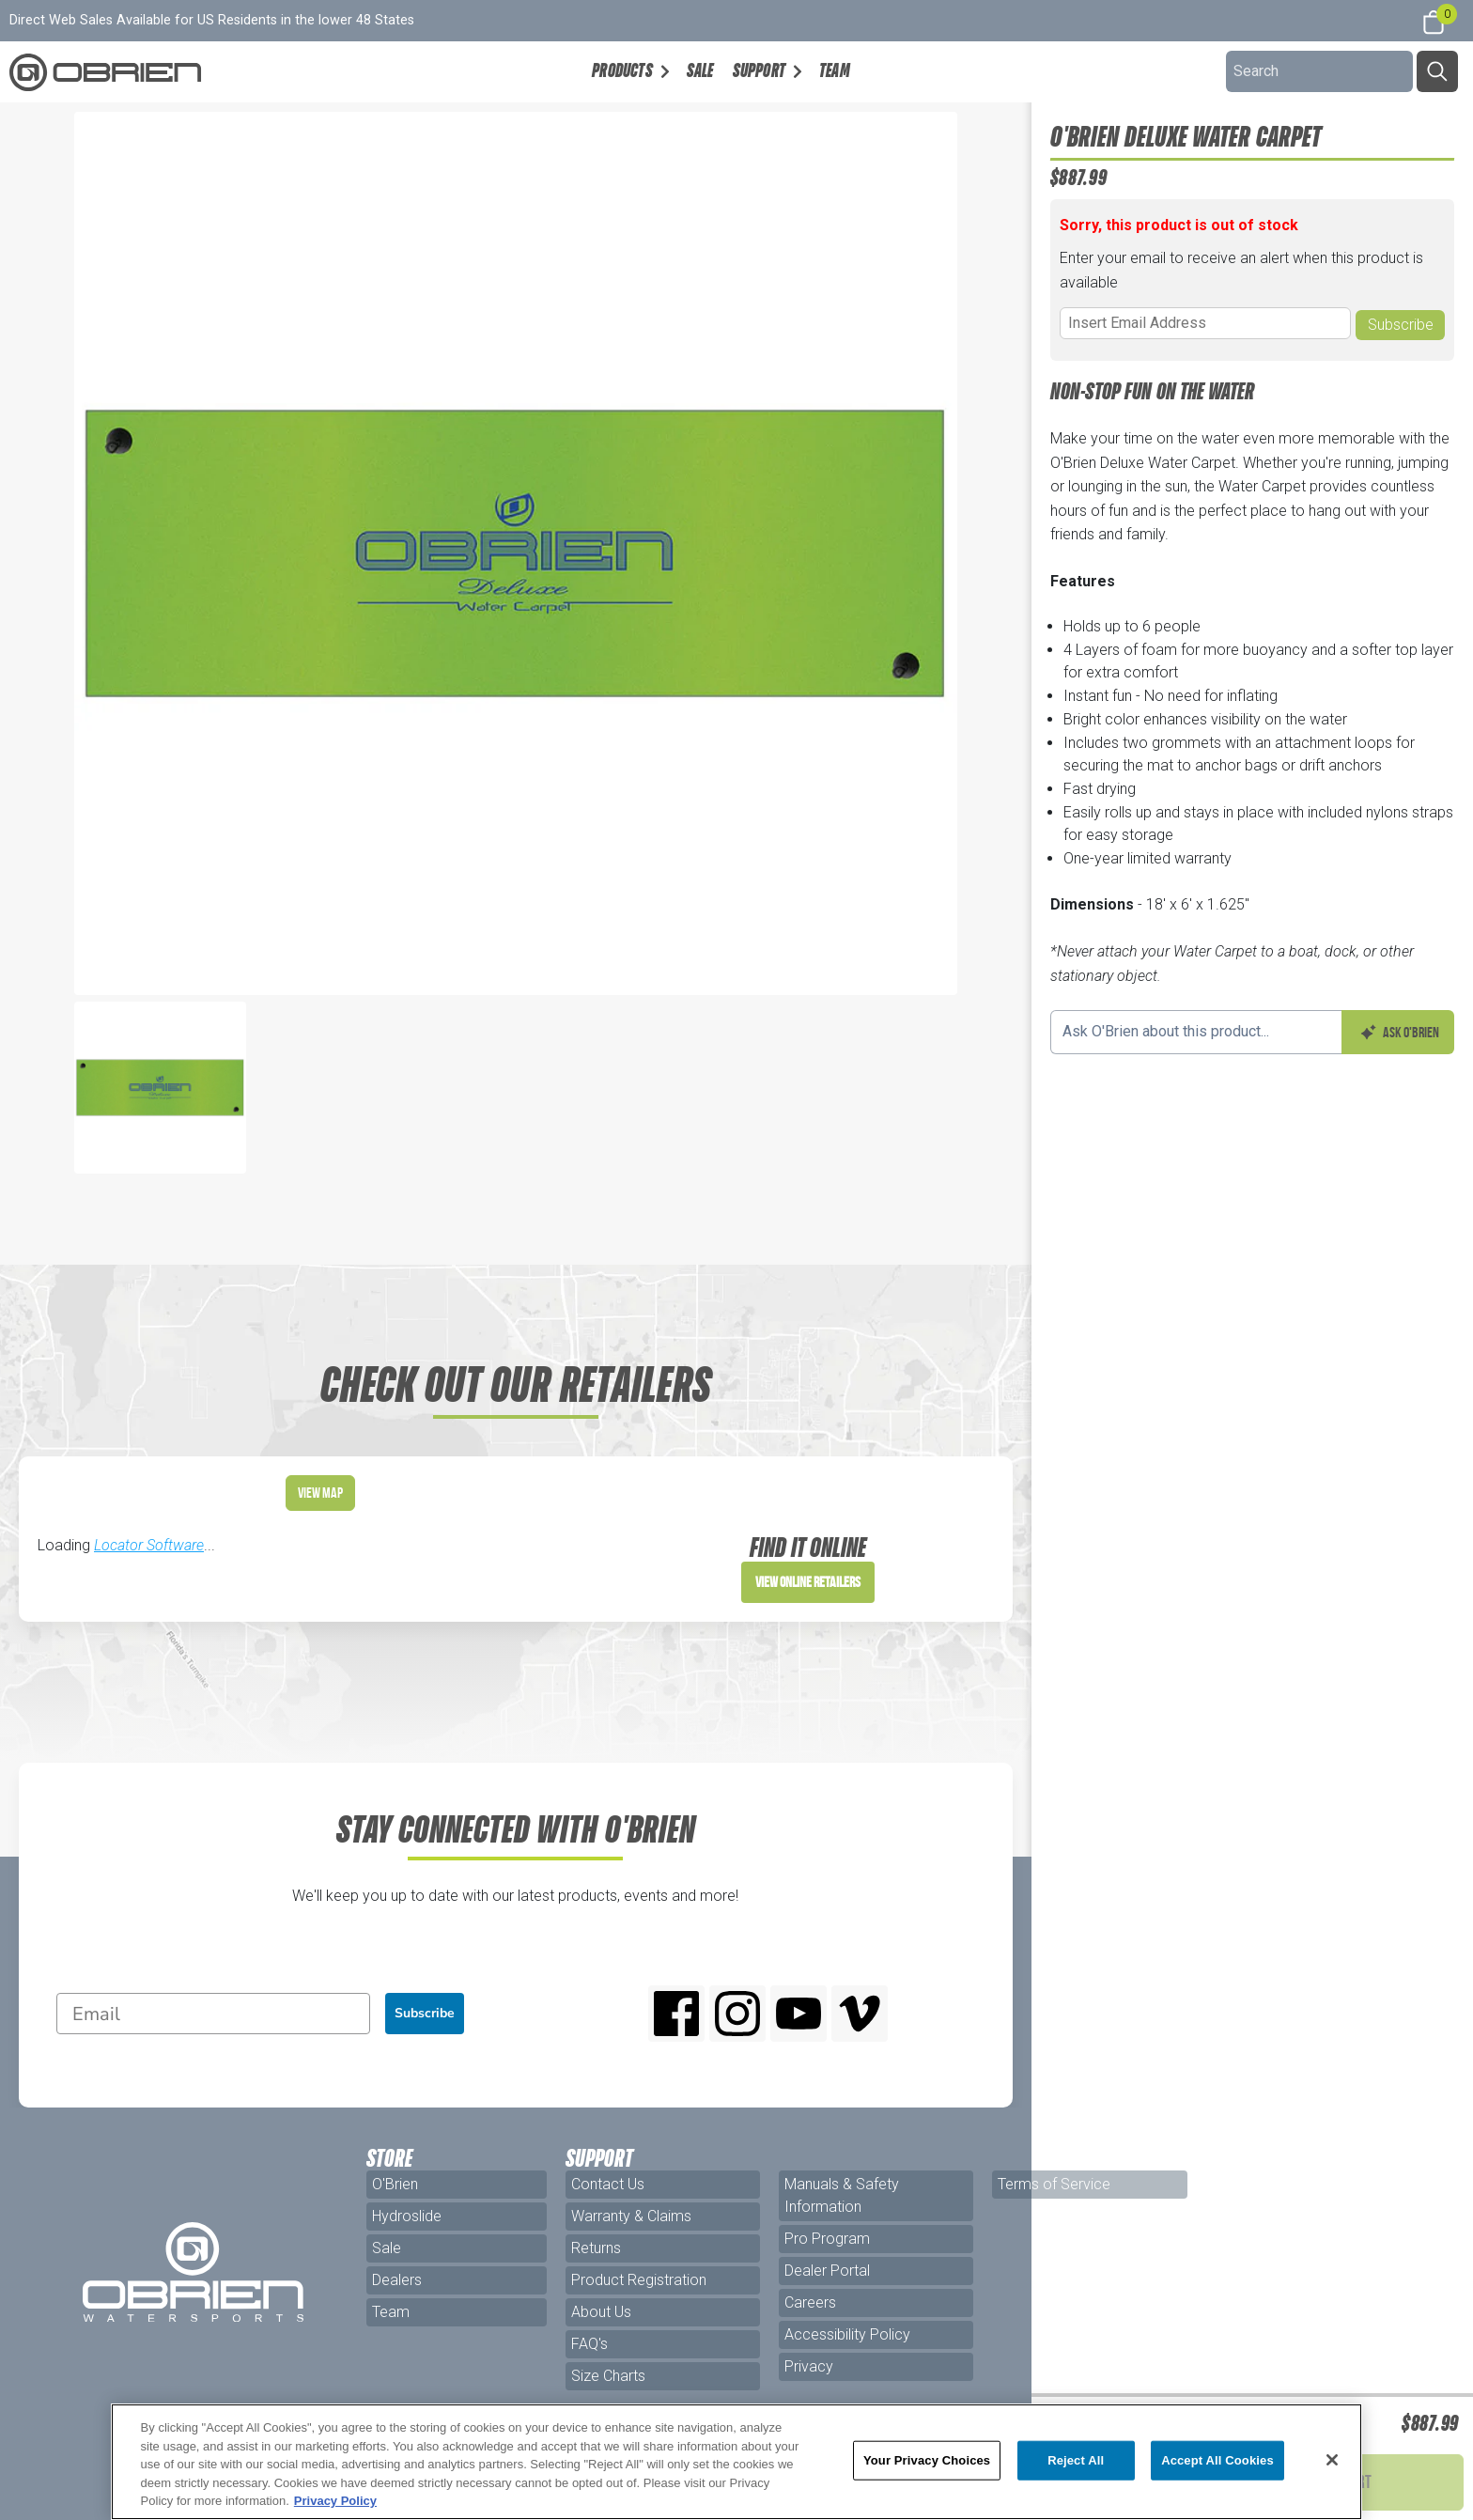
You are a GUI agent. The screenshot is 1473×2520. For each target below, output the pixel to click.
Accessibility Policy (847, 2334)
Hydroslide (407, 2216)
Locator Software (149, 1545)
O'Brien (395, 2184)
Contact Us (607, 2184)
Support (759, 70)
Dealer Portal (827, 2270)
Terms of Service (1054, 2184)
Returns (596, 2248)
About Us (601, 2312)
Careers (810, 2302)
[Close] (1332, 2460)
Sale (700, 70)
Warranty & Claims (631, 2216)
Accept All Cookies (1217, 2460)
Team (834, 70)
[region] (737, 2461)
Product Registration (638, 2280)
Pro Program (827, 2239)
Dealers (397, 2280)
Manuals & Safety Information (841, 2195)
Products (622, 70)
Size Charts (608, 2376)
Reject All (1075, 2460)
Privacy (808, 2366)
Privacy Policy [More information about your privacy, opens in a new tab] (335, 2501)
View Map (320, 1493)
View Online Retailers (808, 1582)
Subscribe (425, 2013)
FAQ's (589, 2344)
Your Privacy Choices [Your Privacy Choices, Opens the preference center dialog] (926, 2460)
